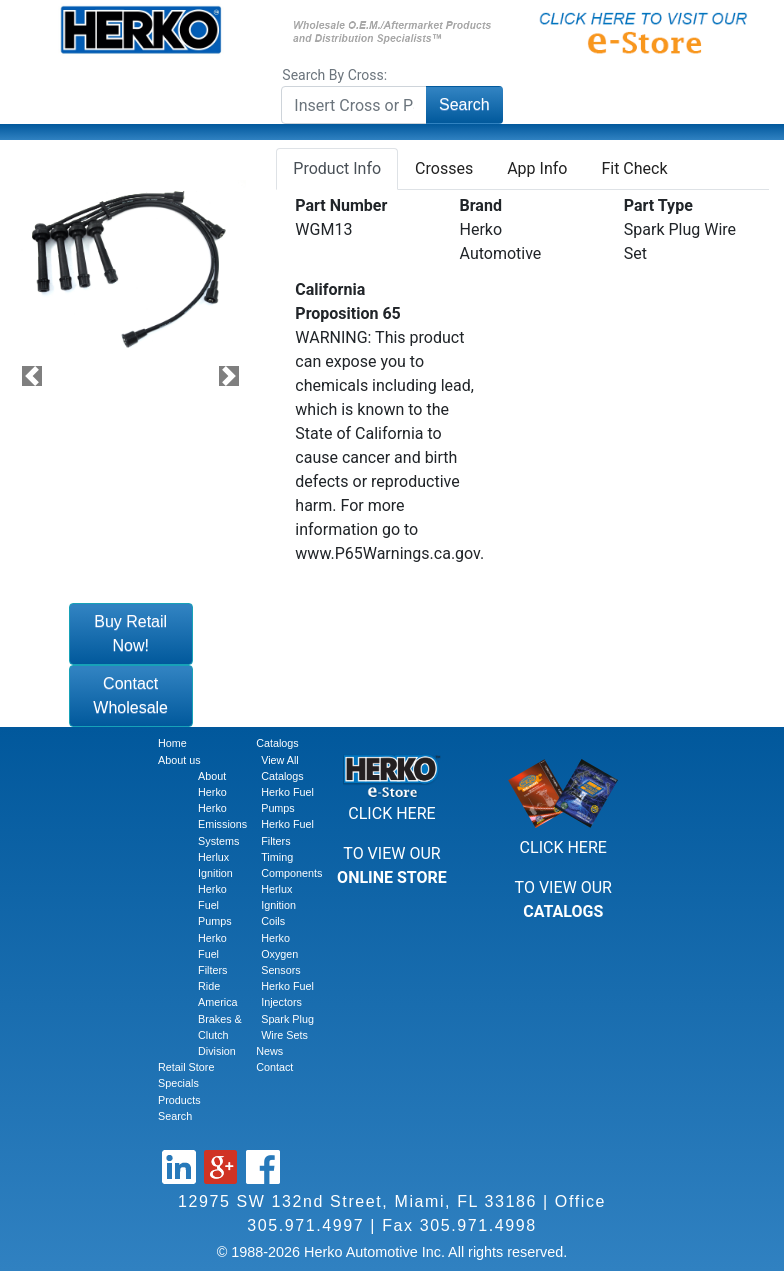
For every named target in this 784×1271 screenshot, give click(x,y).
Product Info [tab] (337, 168)
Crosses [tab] (444, 168)
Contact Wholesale (130, 695)
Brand (481, 205)
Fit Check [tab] (634, 168)
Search (464, 104)
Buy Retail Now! (130, 633)
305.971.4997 (305, 1225)
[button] (32, 375)
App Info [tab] (537, 168)
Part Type (658, 205)
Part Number (341, 205)
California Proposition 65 (347, 301)
